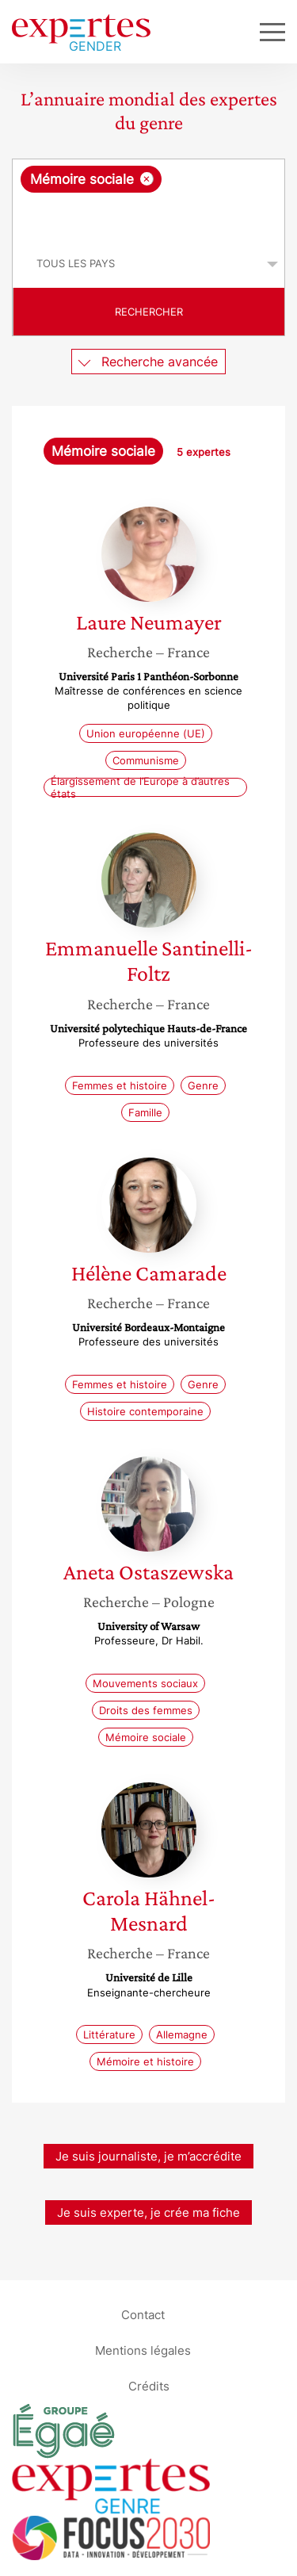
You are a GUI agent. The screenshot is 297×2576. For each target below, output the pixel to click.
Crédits (148, 2385)
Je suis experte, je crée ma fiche (148, 2212)
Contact (143, 2313)
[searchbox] (150, 216)
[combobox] (148, 199)
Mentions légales (143, 2349)
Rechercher (149, 311)
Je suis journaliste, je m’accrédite (148, 2156)
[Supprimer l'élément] (147, 179)
